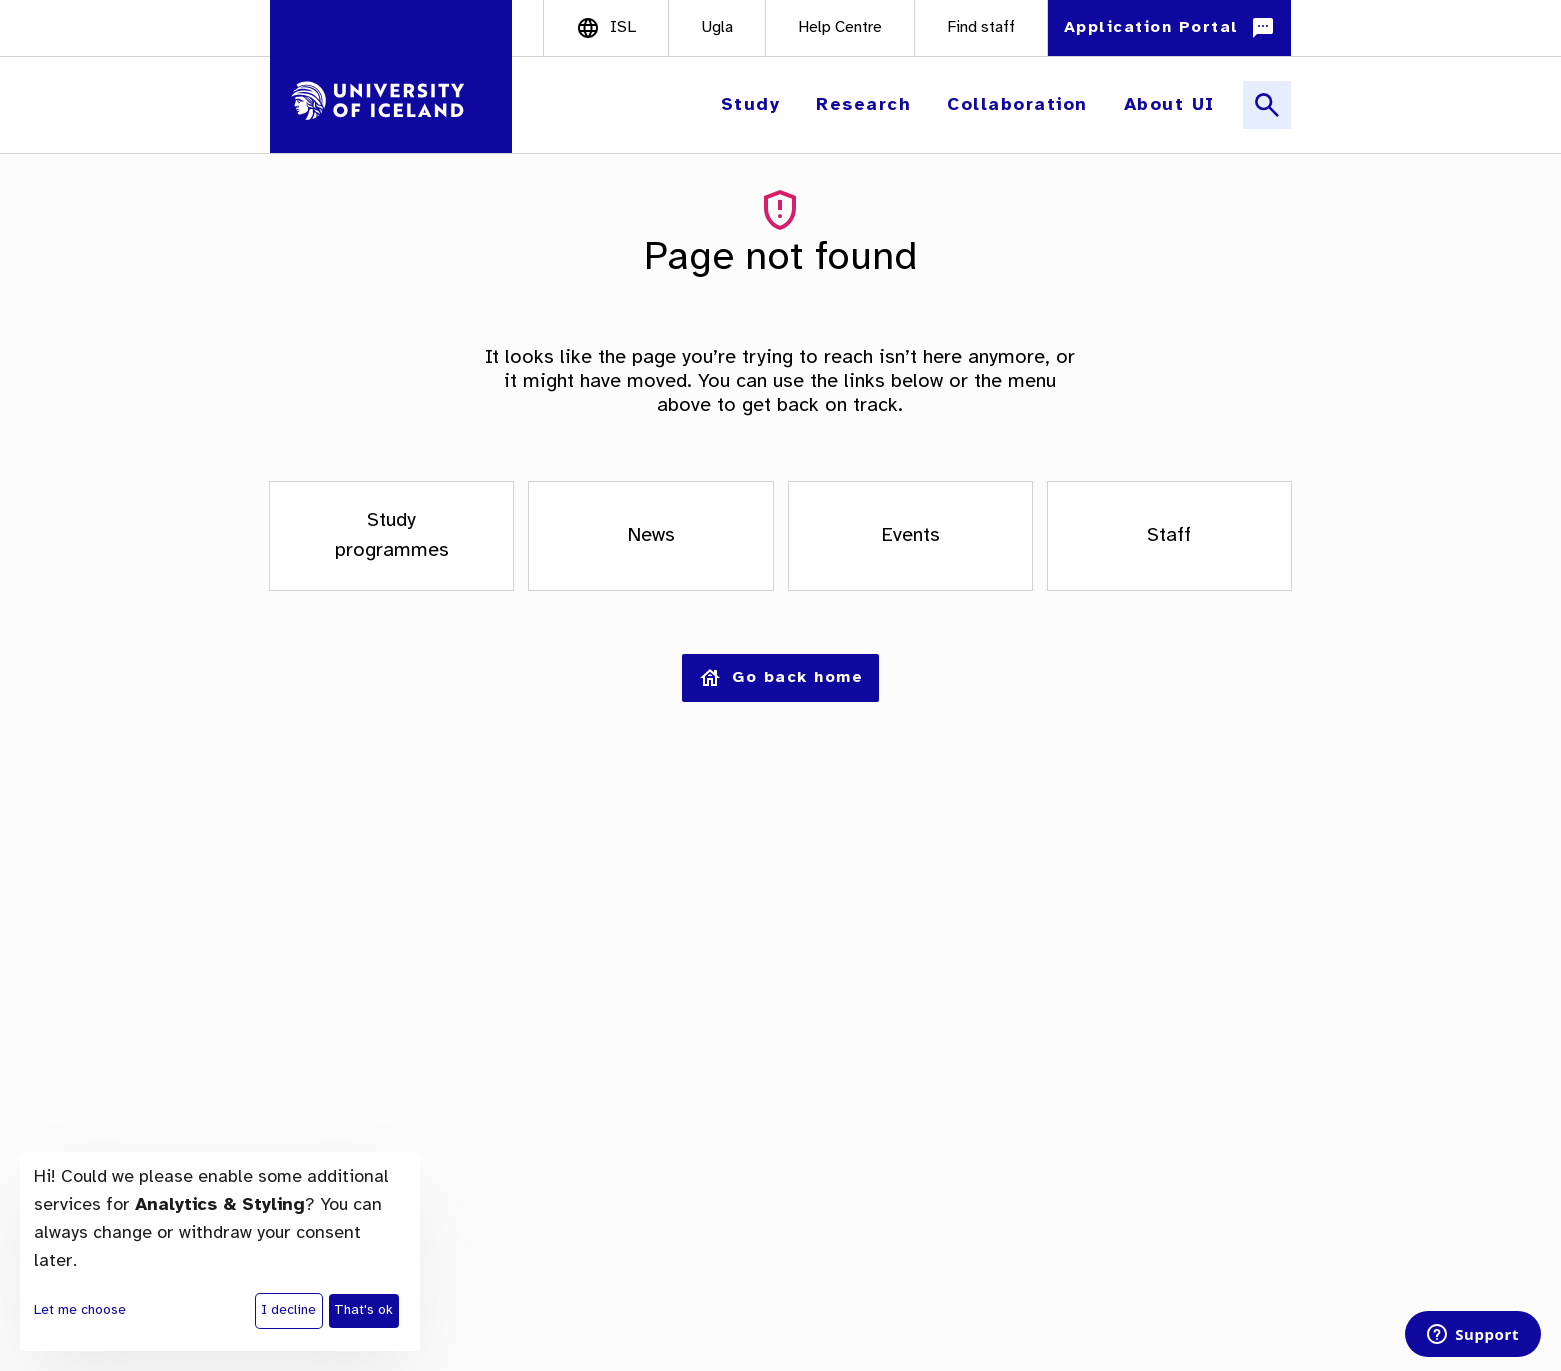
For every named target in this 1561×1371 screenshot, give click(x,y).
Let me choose (80, 1310)
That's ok (363, 1310)
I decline (288, 1310)
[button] (753, 105)
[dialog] (220, 1251)
